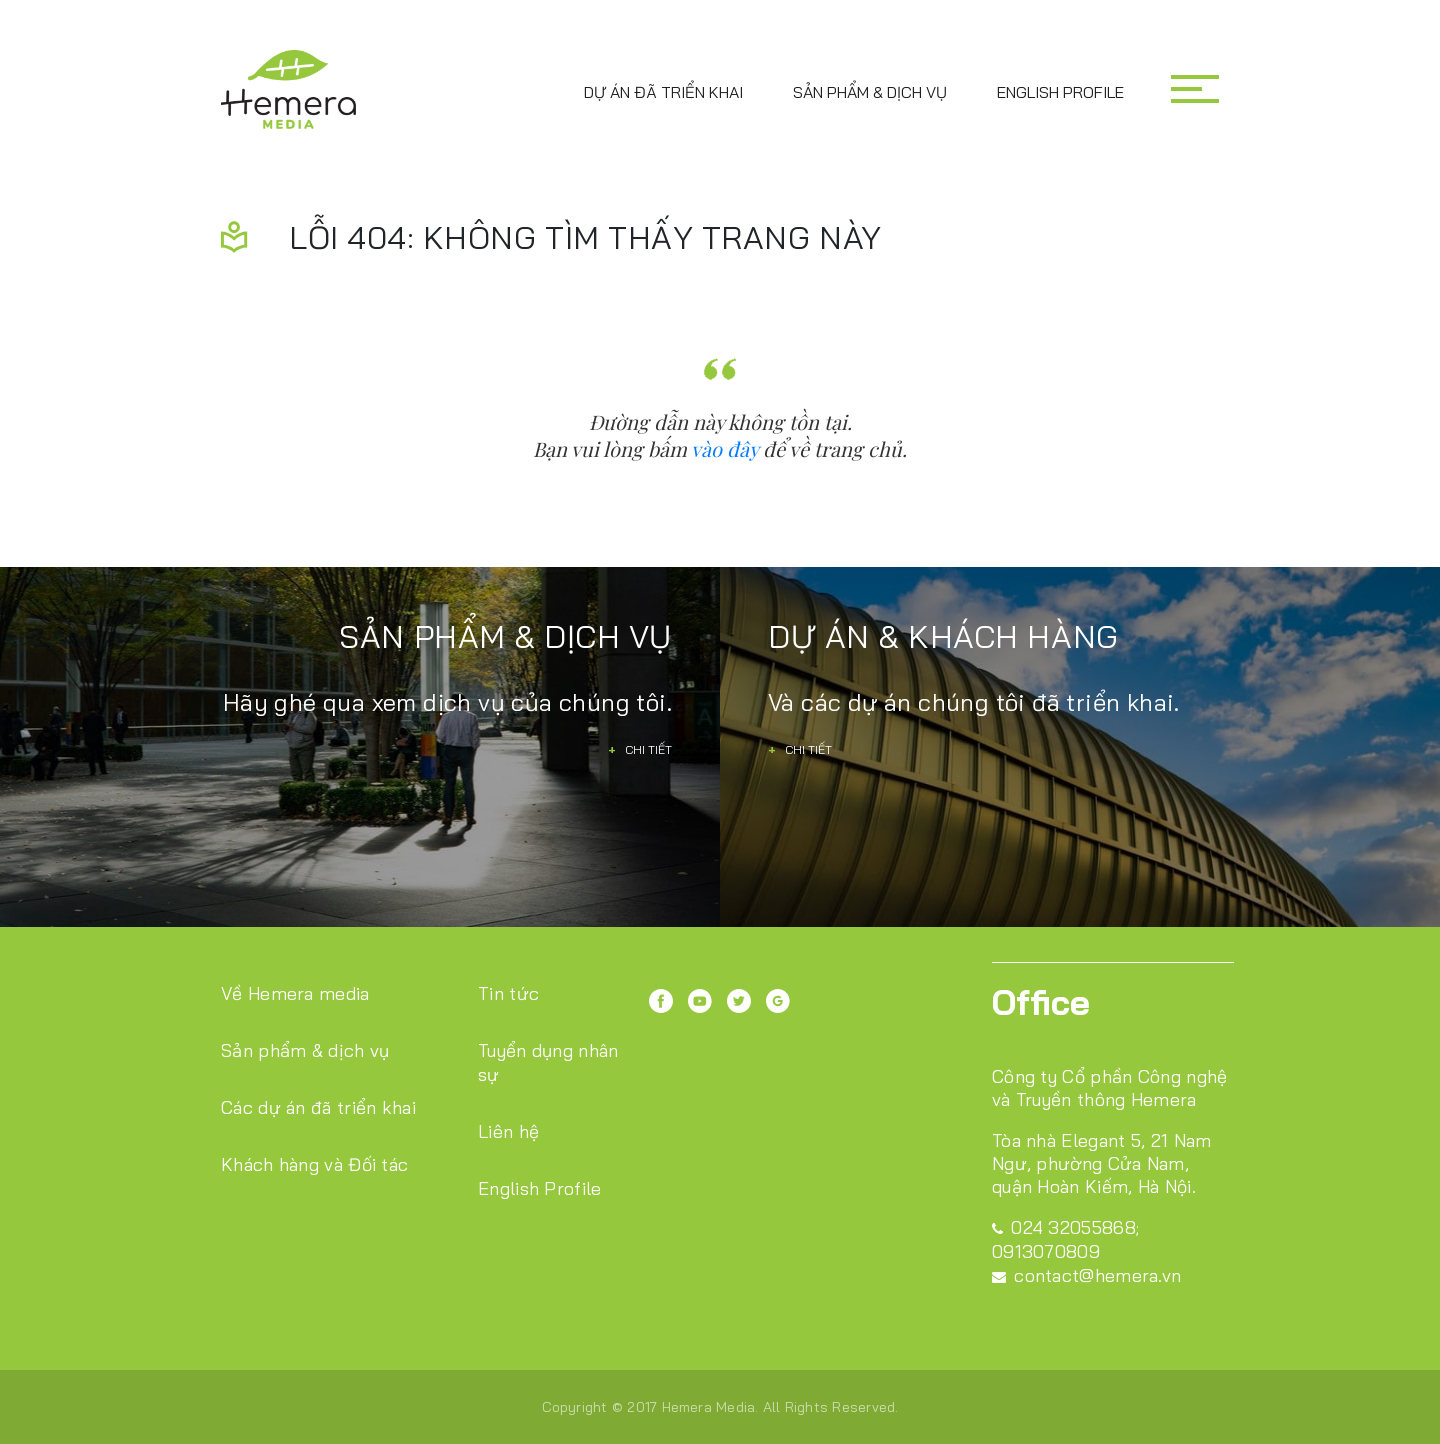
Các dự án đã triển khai (318, 1107)
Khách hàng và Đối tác (314, 1164)
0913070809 (1046, 1251)
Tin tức (508, 993)
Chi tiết (640, 749)
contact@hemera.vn (1086, 1275)
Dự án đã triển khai (663, 92)
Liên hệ (508, 1131)
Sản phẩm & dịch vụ (870, 92)
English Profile (1060, 92)
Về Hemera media (295, 993)
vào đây (724, 448)
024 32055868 (1064, 1227)
